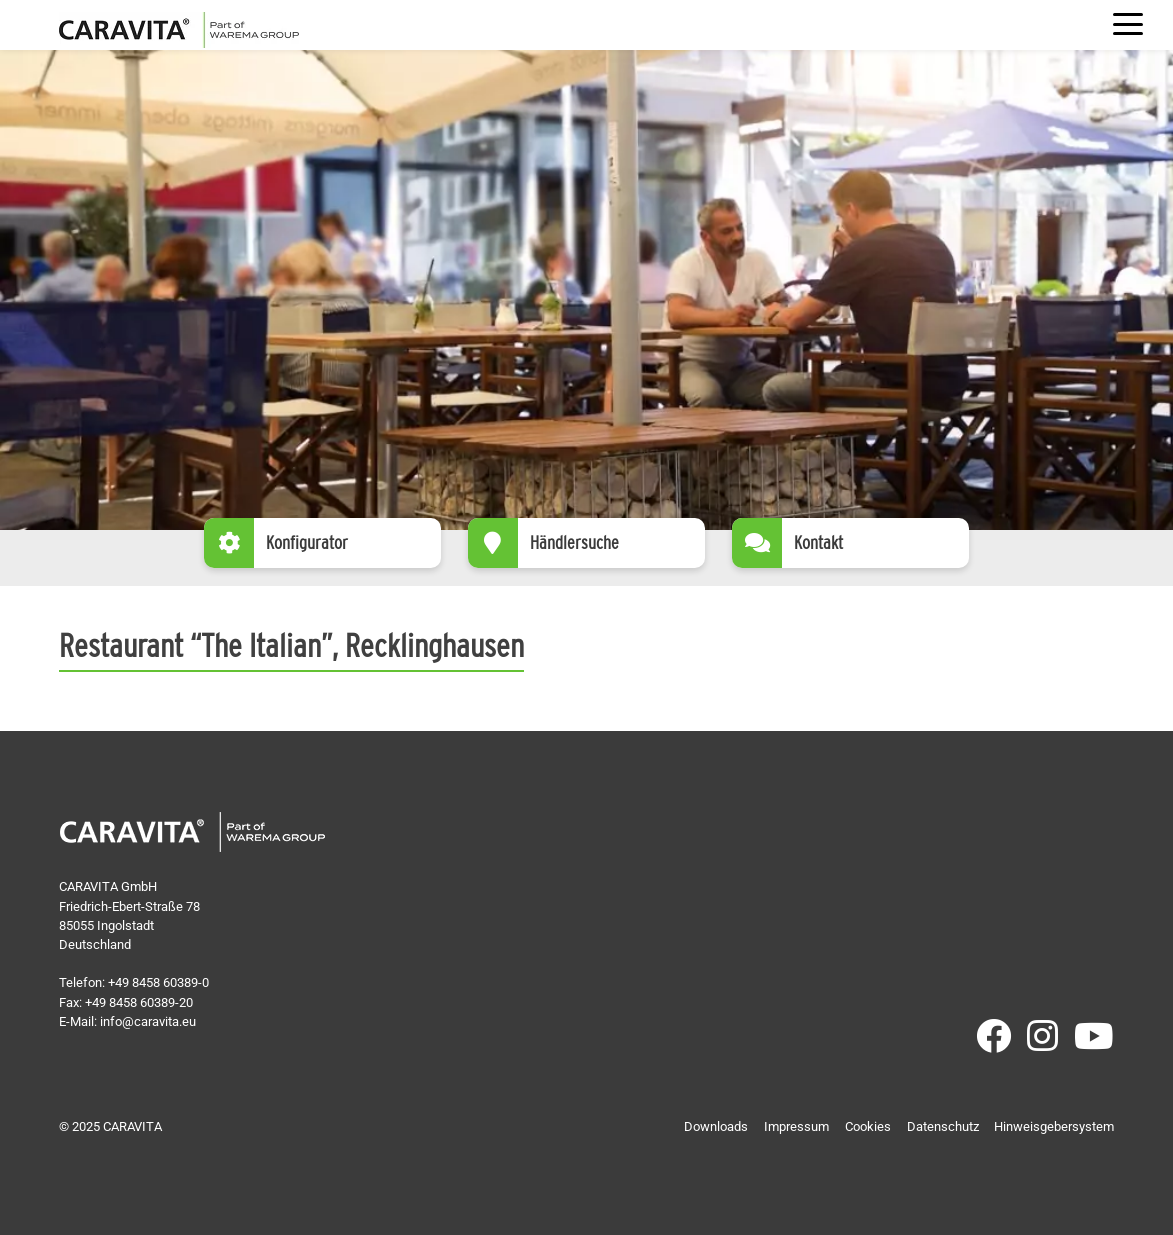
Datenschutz (943, 1126)
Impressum (796, 1126)
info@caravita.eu (148, 1021)
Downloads (716, 1126)
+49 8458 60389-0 (158, 982)
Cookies (868, 1126)
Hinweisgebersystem (1054, 1126)
